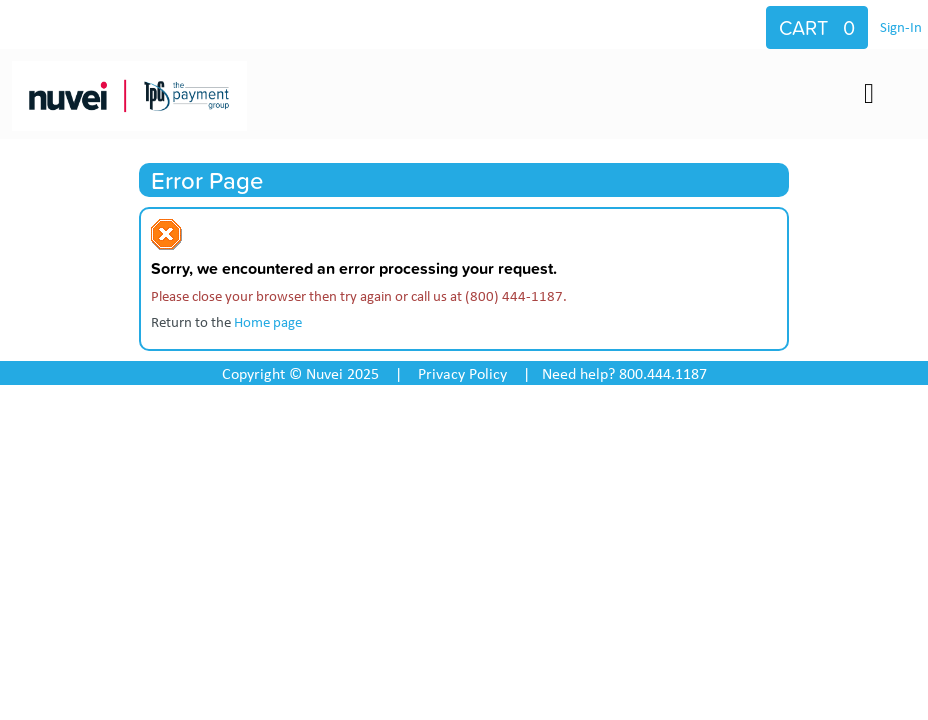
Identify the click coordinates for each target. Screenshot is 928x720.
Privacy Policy (462, 373)
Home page (268, 321)
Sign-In (901, 26)
